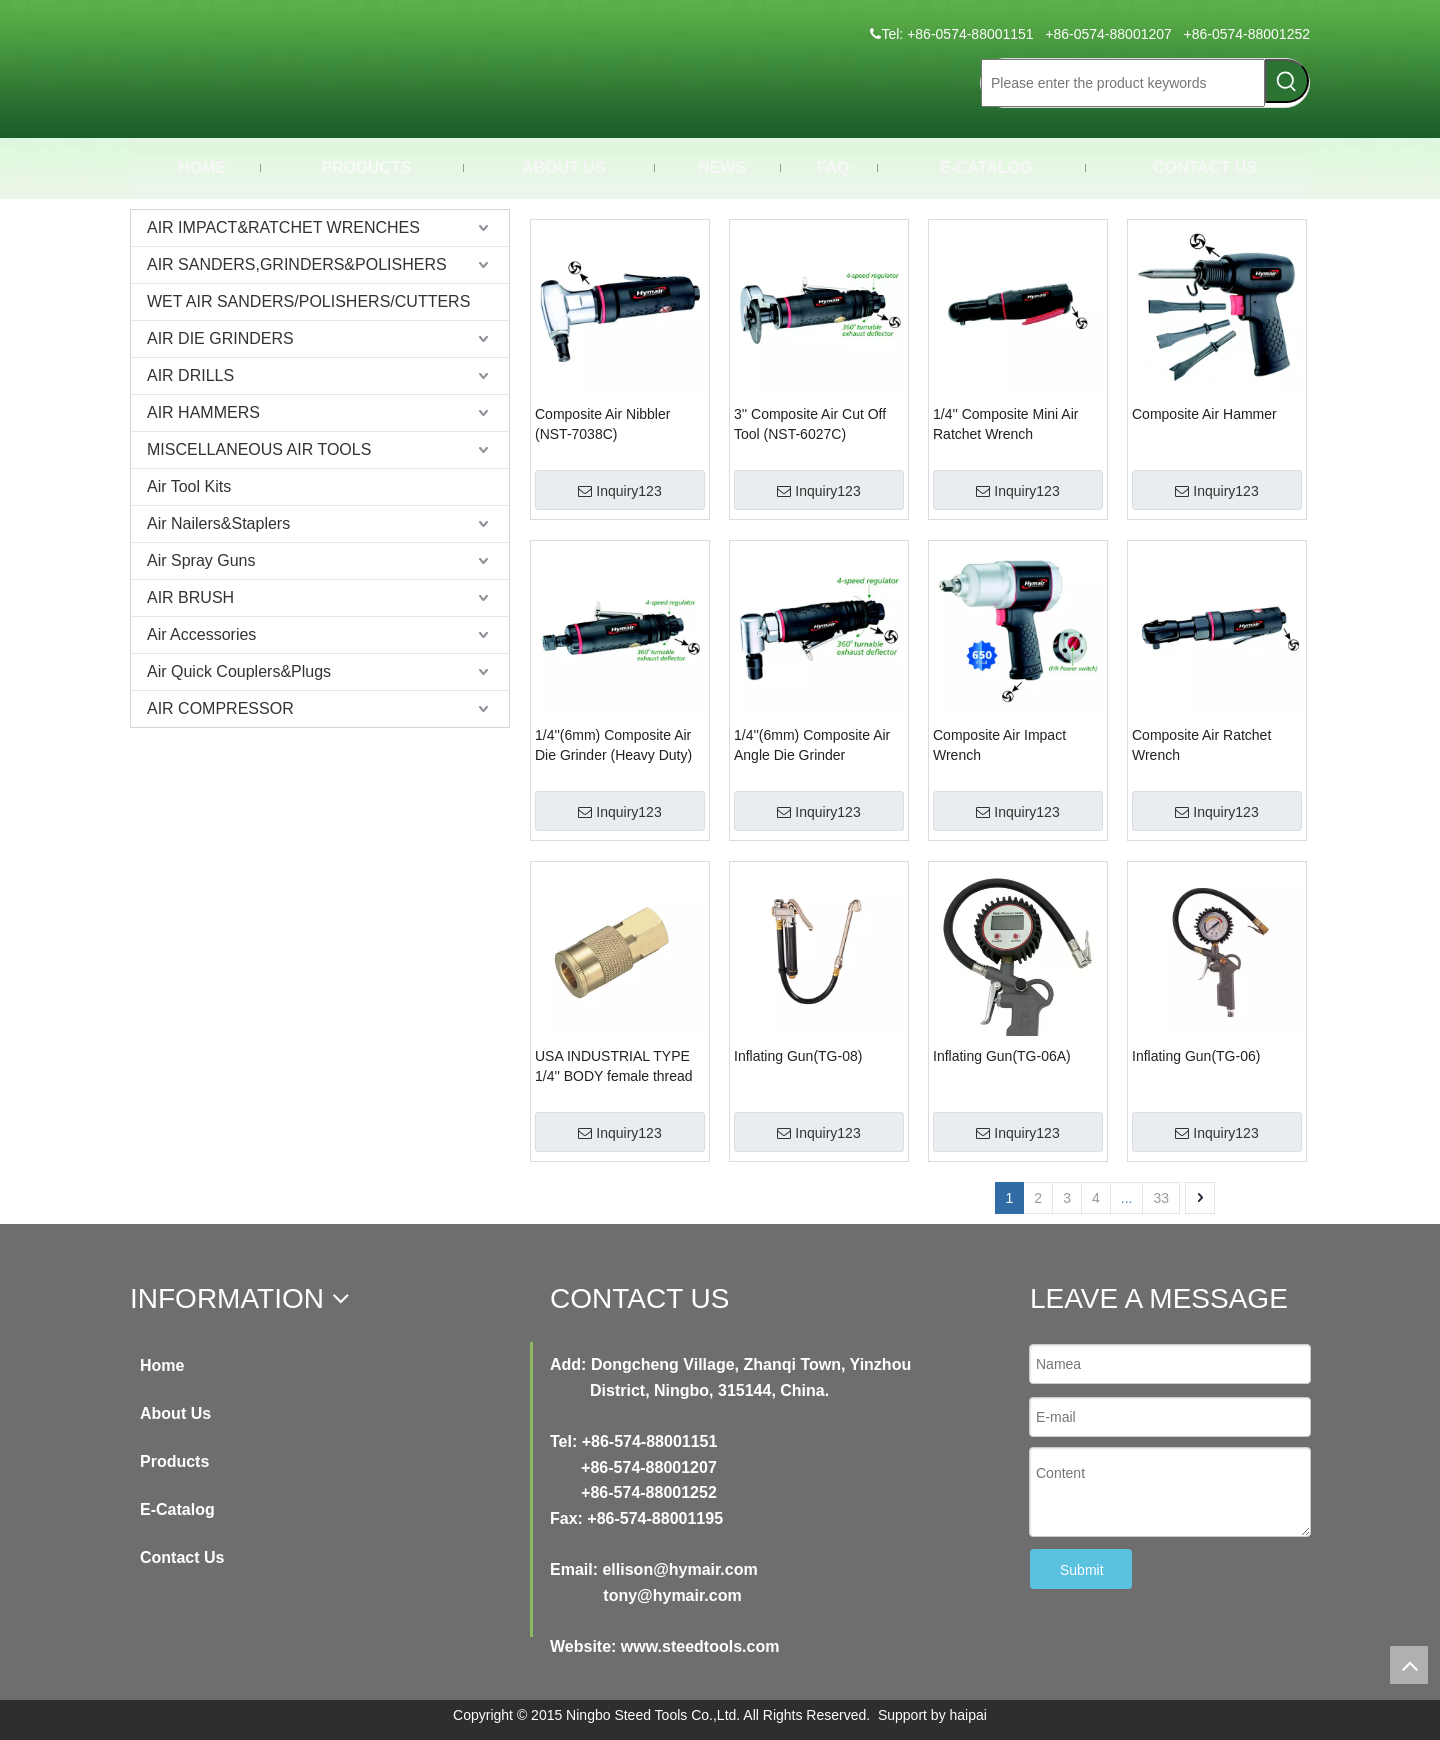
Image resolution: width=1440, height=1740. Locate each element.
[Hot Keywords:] (1287, 81)
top (1409, 1665)
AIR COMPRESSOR (220, 708)
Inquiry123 (619, 491)
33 (1161, 1198)
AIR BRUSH (190, 597)
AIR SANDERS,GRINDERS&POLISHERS (297, 264)
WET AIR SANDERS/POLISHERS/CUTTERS (308, 301)
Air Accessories (201, 634)
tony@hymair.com (672, 1595)
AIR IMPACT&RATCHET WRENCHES (283, 227)
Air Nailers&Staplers (218, 523)
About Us (175, 1413)
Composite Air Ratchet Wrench (1201, 745)
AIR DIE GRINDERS (220, 338)
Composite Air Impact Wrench (999, 745)
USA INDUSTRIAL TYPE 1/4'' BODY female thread (614, 1066)
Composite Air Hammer (1204, 414)
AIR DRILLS (190, 375)
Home (162, 1365)
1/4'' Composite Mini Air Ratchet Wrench (1005, 424)
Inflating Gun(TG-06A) (1002, 1056)
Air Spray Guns (201, 560)
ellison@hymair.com (679, 1569)
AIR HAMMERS (203, 412)
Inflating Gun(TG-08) (798, 1056)
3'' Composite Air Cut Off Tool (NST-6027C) (810, 424)
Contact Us (182, 1557)
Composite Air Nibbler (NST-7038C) (602, 424)
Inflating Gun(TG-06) (1196, 1056)
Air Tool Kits (189, 486)
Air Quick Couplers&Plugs (239, 671)
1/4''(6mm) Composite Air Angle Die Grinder (812, 745)
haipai (968, 1715)
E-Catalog (177, 1509)
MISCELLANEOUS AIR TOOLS (259, 449)
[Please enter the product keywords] (1123, 83)
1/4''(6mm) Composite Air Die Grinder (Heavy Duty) (613, 745)
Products (174, 1461)
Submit (1082, 1570)
